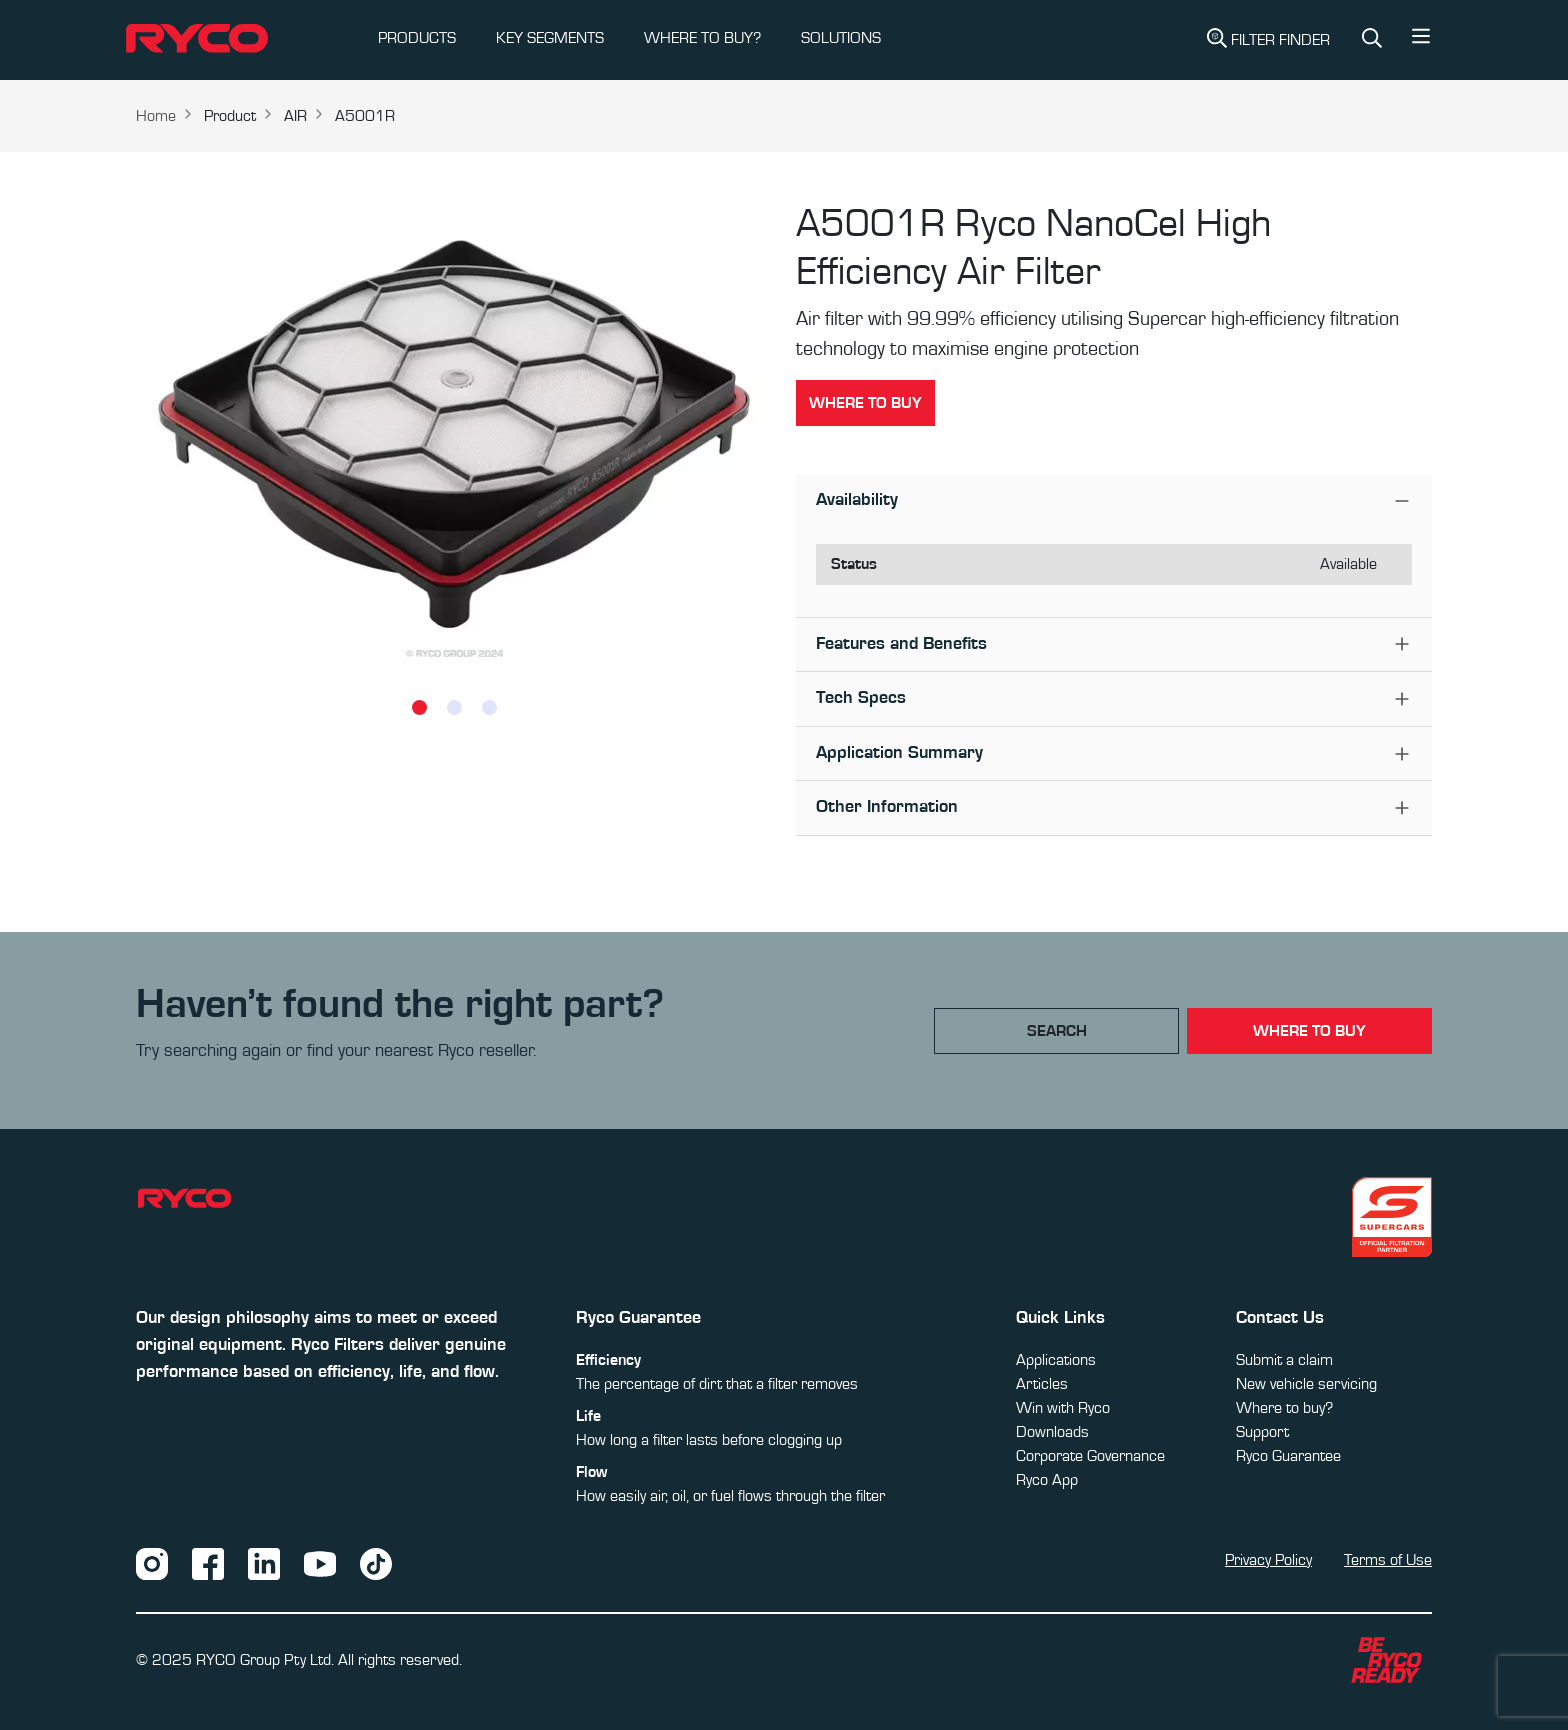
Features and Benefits (901, 644)
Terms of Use (1388, 1560)
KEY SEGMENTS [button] (550, 38)
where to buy (1309, 1031)
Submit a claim (1284, 1360)
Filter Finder (1268, 38)
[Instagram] (152, 1563)
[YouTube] (320, 1563)
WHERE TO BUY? (702, 38)
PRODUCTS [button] (417, 38)
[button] (1421, 41)
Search (1057, 1031)
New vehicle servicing (1306, 1384)
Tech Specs (861, 698)
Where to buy (865, 403)
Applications (1056, 1360)
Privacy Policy (1268, 1560)
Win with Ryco (1063, 1408)
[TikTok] (376, 1563)
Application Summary (899, 753)
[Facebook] (208, 1563)
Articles (1042, 1384)
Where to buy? (1284, 1408)
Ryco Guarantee (1288, 1456)
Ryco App (1047, 1480)
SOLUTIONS (841, 38)
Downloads (1052, 1432)
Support (1262, 1432)
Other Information (887, 807)
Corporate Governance (1090, 1456)
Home (156, 116)
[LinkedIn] (264, 1563)
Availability (857, 500)
